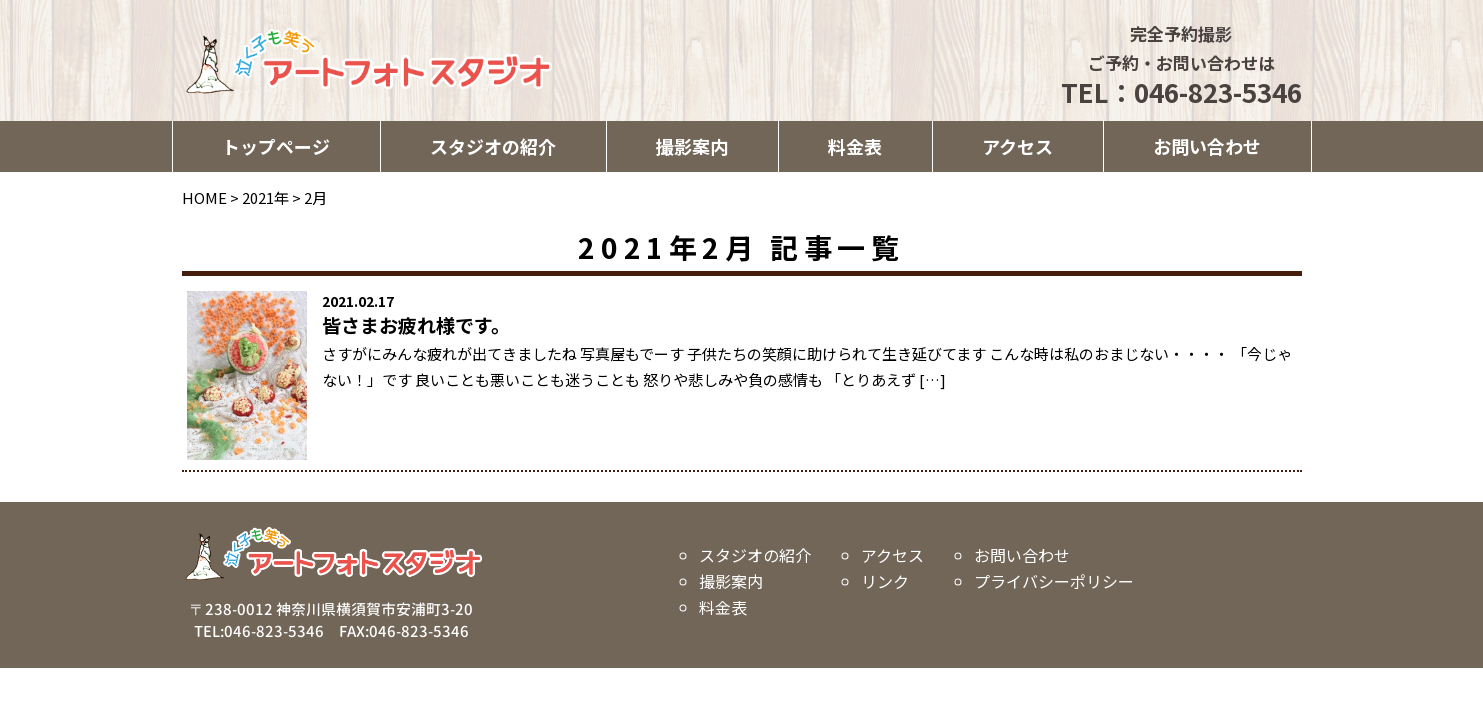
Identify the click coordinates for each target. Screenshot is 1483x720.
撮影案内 (692, 146)
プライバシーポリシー (1054, 581)
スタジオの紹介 (493, 146)
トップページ (276, 146)
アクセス (1017, 146)
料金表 (855, 146)
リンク (885, 581)
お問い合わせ (1207, 146)
